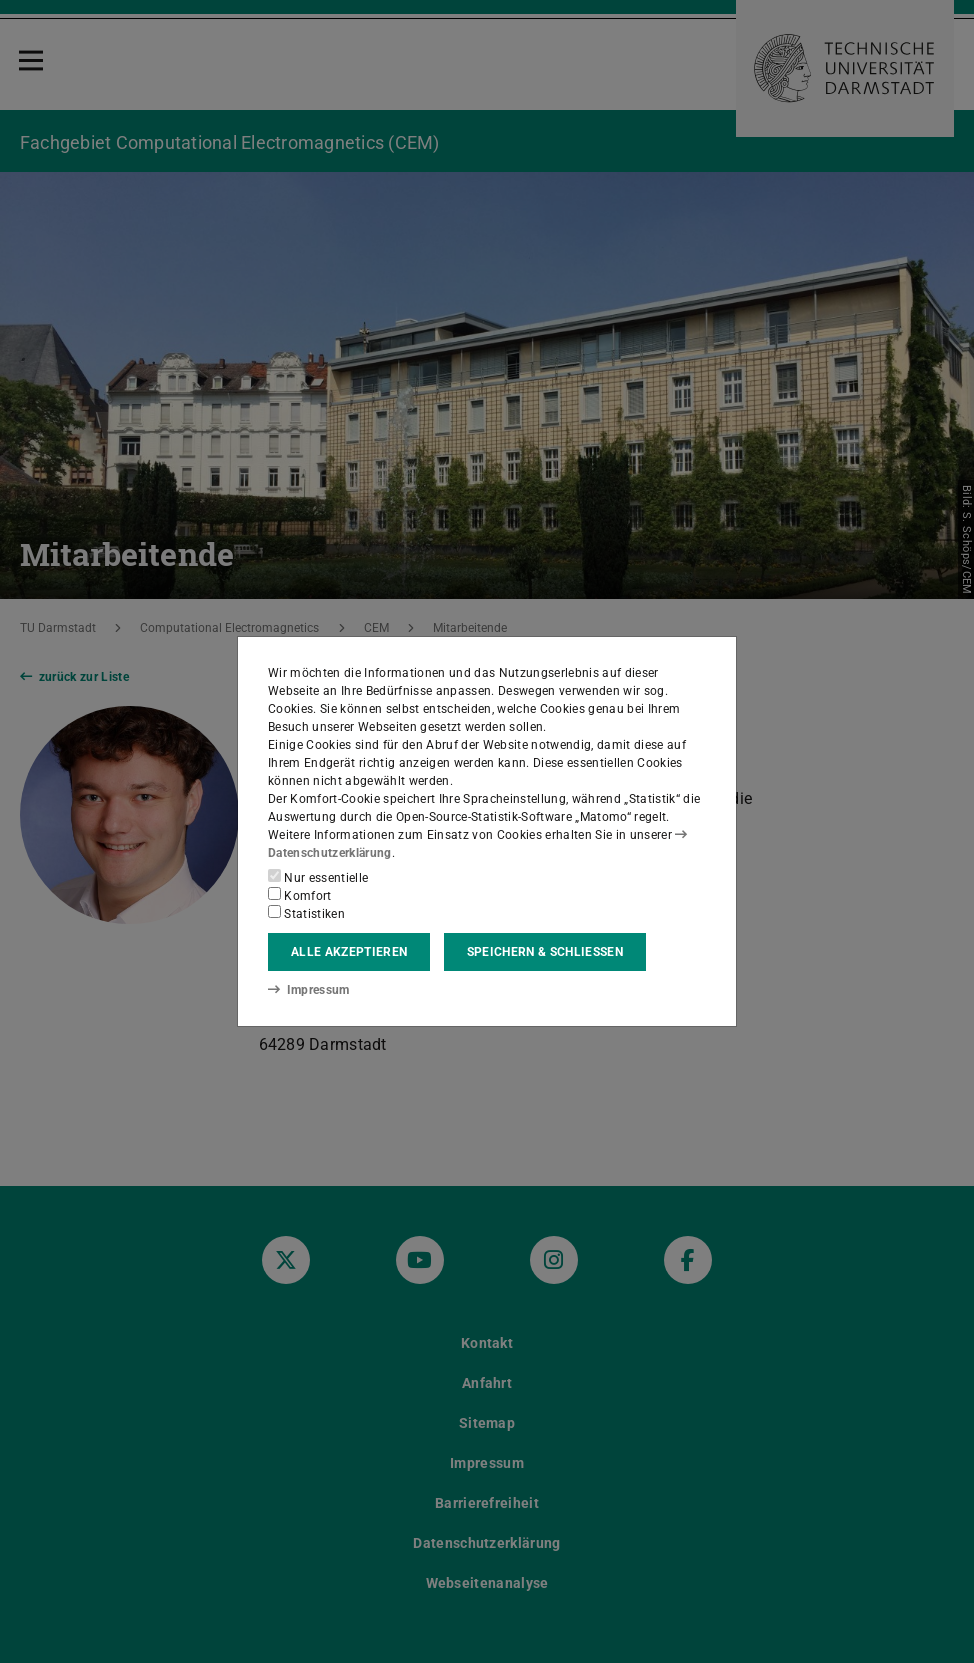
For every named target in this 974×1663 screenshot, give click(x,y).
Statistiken (306, 913)
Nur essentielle (318, 877)
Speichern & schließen (545, 952)
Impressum (308, 990)
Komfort (300, 895)
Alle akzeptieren (349, 952)
